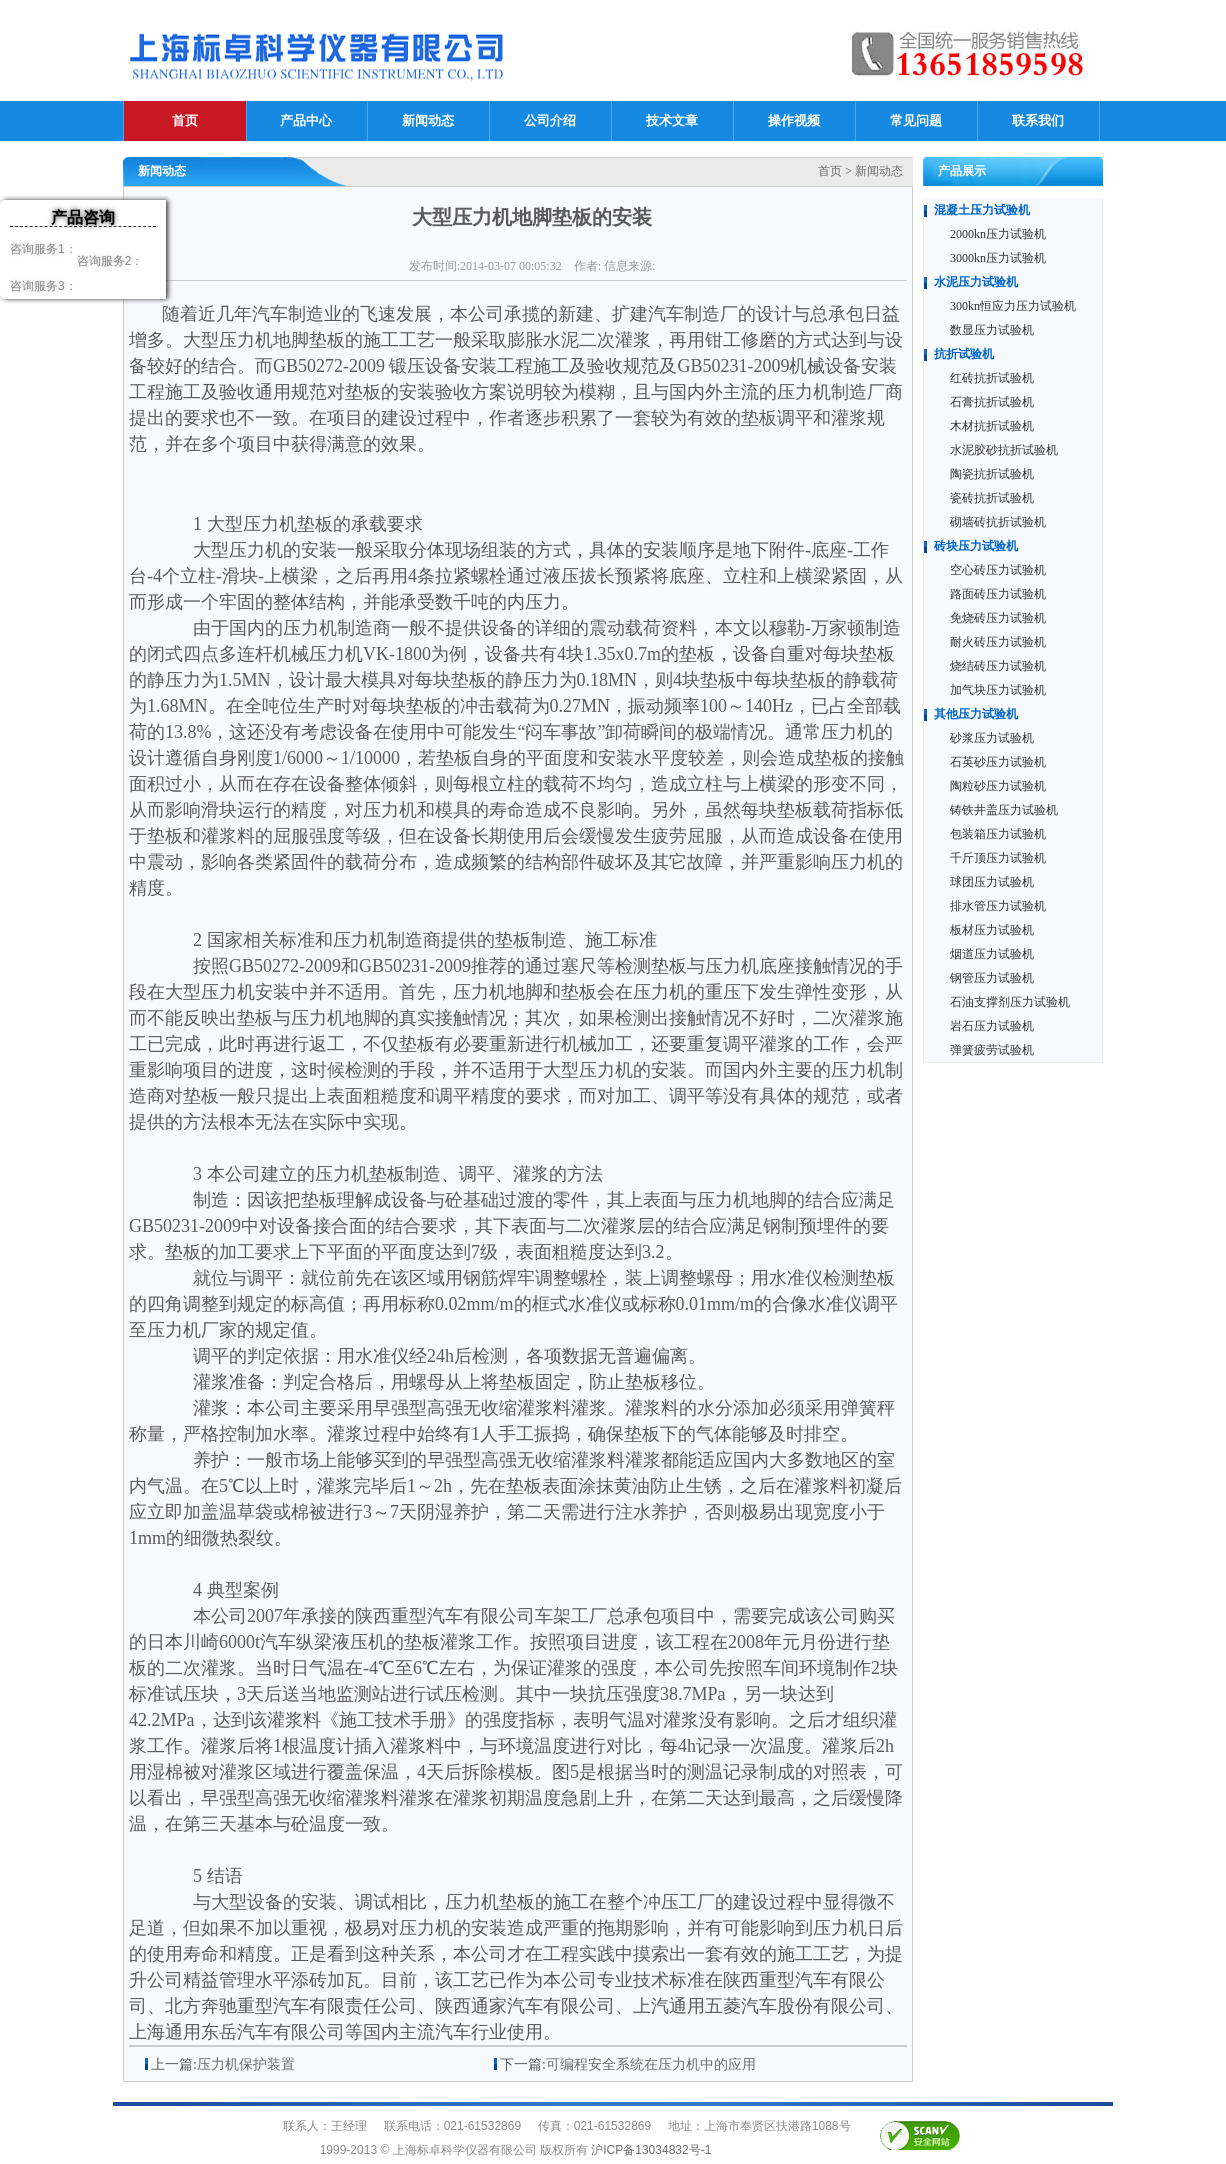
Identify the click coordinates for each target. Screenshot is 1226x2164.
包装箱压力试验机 (998, 834)
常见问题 (916, 120)
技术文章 (672, 120)
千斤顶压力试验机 (998, 858)
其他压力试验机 (976, 714)
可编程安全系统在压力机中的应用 (651, 2064)
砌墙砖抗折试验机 (998, 522)
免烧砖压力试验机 (998, 618)
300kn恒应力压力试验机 (1013, 306)
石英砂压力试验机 (998, 762)
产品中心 (306, 120)
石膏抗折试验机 (992, 402)
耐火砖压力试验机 (998, 642)
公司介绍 (550, 120)
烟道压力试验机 (992, 954)
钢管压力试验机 (992, 978)
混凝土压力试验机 (982, 210)
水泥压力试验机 (976, 282)
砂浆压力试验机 (992, 738)
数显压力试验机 (992, 330)
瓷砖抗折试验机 (992, 498)
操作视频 (794, 120)
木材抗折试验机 (992, 426)
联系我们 (1038, 120)
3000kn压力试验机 (998, 258)
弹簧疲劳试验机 (992, 1050)
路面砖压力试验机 (998, 594)
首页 (185, 120)
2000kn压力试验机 (998, 234)
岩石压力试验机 (992, 1026)
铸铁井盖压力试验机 (1004, 810)
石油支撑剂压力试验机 (1010, 1002)
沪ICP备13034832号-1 (651, 2150)
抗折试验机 (964, 354)
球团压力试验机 (992, 882)
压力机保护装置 (246, 2064)
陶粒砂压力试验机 (998, 786)
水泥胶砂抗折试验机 (1004, 450)
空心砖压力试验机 (998, 570)
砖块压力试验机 (976, 546)
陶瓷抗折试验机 (992, 474)
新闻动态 (428, 120)
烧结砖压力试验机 (998, 666)
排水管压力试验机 (998, 906)
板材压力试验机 (992, 930)
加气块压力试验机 (998, 690)
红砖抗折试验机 (992, 378)
